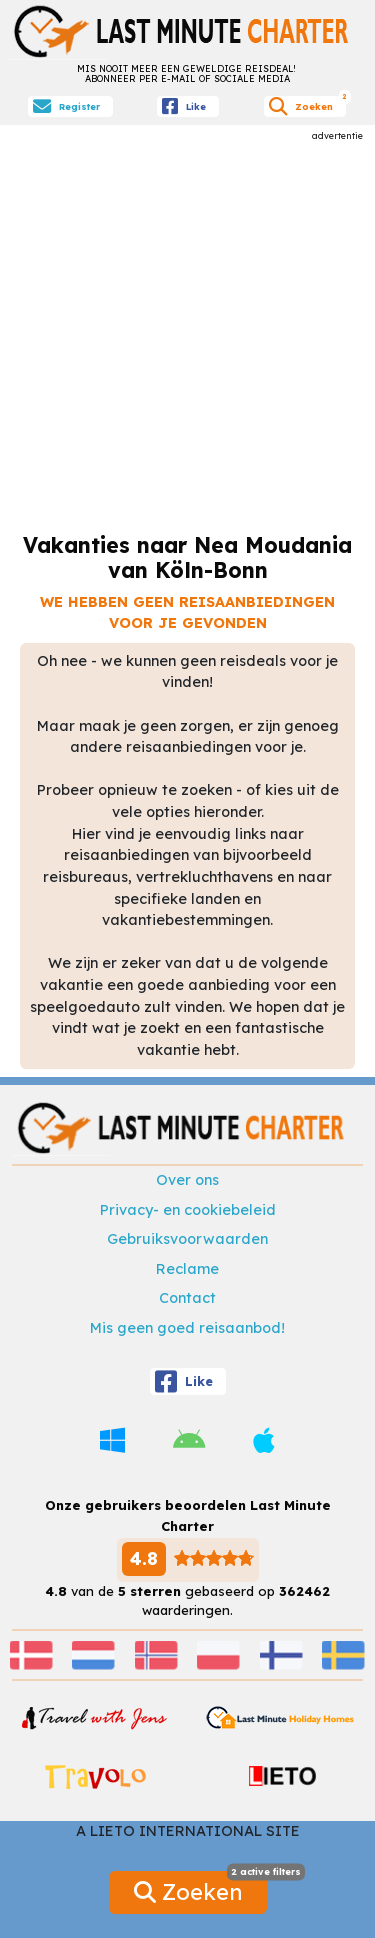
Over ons (187, 1180)
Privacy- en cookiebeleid (188, 1210)
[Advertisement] (187, 329)
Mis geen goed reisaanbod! (187, 1328)
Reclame (187, 1269)
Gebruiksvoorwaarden (187, 1239)
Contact (187, 1298)
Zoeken (200, 1888)
